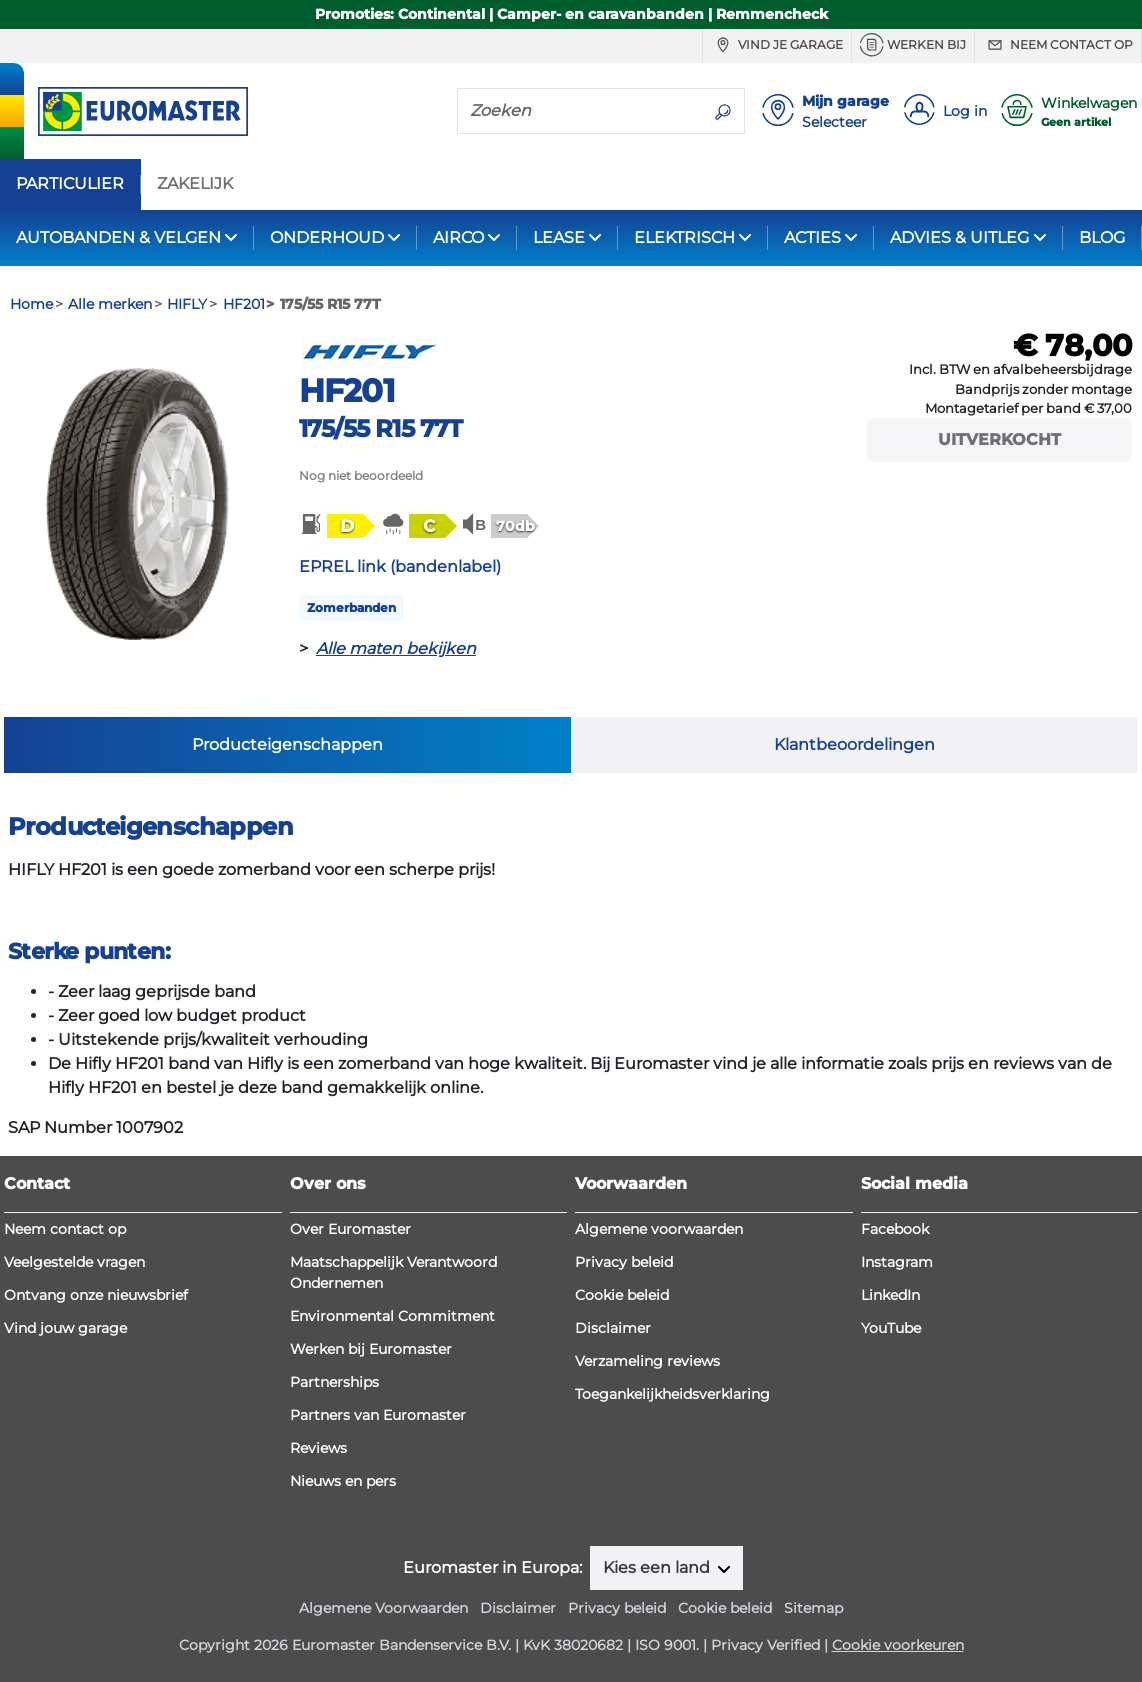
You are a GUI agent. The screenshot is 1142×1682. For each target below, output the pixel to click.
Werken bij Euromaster (371, 1349)
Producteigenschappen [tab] (287, 744)
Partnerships (334, 1382)
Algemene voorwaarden (659, 1229)
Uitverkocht (999, 439)
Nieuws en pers (343, 1481)
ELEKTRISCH (684, 237)
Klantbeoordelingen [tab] (854, 744)
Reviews (318, 1448)
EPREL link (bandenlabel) (400, 566)
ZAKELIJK (195, 184)
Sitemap (813, 1608)
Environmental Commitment (392, 1316)
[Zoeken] (580, 110)
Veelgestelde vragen (74, 1262)
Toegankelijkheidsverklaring (672, 1394)
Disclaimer (613, 1328)
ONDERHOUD (327, 237)
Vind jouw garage (65, 1328)
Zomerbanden (351, 607)
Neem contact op (1058, 45)
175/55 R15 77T (381, 428)
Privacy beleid (624, 1262)
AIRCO (458, 237)
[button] (336, 525)
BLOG (1102, 237)
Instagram (897, 1262)
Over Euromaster (350, 1229)
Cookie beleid (622, 1295)
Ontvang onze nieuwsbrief (96, 1295)
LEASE (559, 237)
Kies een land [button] (658, 1567)
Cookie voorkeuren (898, 1645)
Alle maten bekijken (396, 648)
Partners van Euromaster (378, 1415)
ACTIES (812, 237)
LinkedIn (890, 1295)
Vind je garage (777, 45)
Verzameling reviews (647, 1361)
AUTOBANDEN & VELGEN (118, 237)
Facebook (895, 1229)
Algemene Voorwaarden (383, 1608)
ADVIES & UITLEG (959, 237)
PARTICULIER (70, 184)
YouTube (891, 1328)
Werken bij (913, 45)
